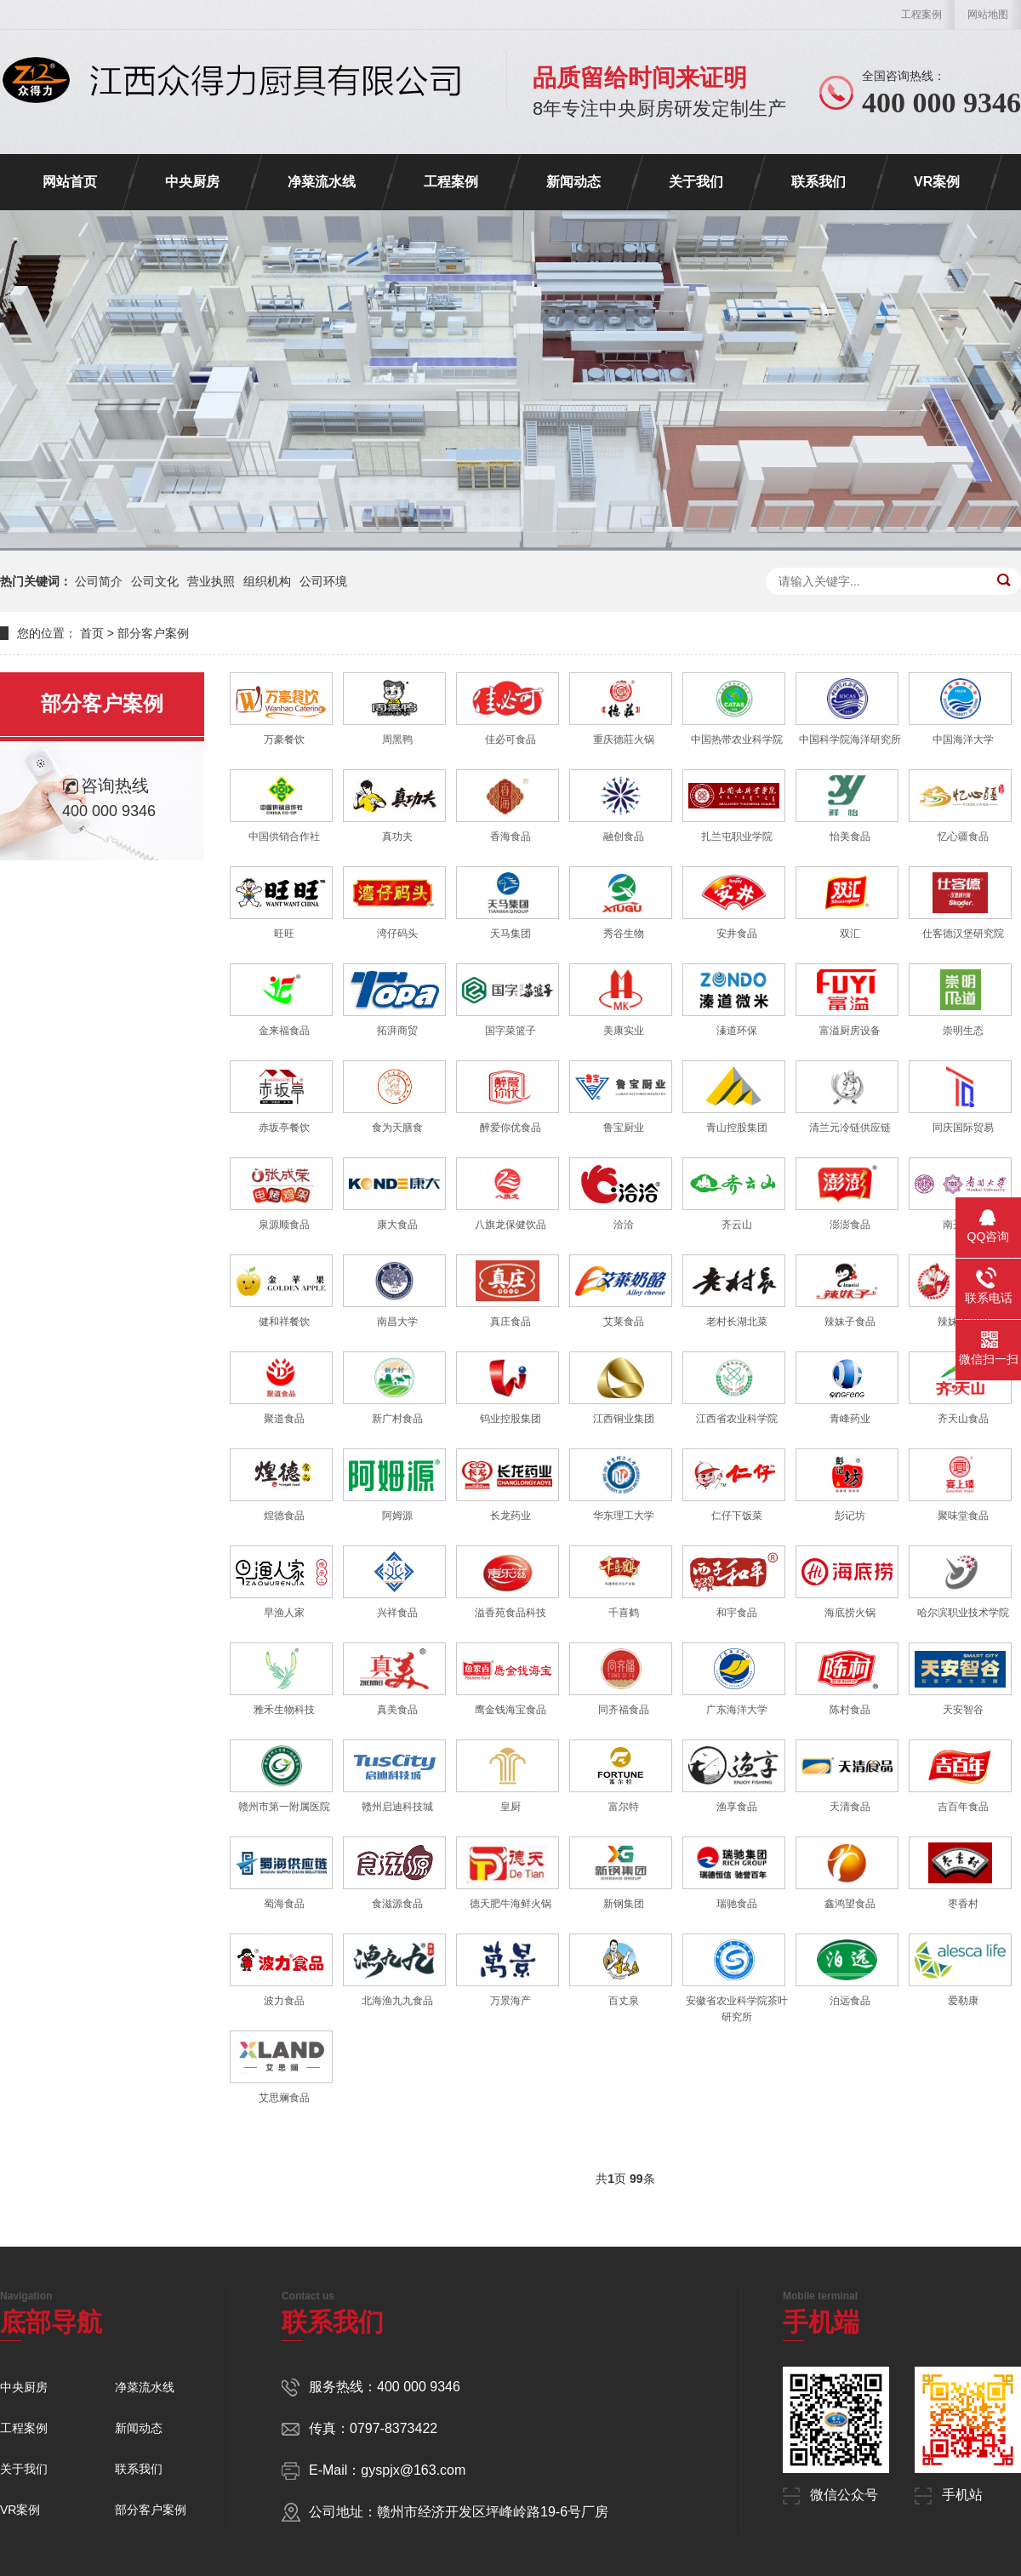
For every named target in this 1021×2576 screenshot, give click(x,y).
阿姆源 (397, 1516)
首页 (92, 633)
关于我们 (696, 181)
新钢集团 (623, 1904)
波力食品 (284, 2001)
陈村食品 (850, 1710)
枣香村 (963, 1904)
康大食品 (397, 1225)
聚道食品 (284, 1419)
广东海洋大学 (736, 1710)
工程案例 (921, 14)
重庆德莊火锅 (623, 739)
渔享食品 (736, 1807)
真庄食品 (510, 1322)
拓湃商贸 (397, 1031)
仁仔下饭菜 (736, 1516)
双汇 (850, 934)
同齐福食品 (623, 1710)
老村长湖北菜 (736, 1322)
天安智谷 (963, 1710)
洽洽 (623, 1225)
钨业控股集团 (510, 1419)
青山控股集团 (736, 1128)
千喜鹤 (623, 1613)
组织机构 (267, 581)
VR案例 (937, 181)
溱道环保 (736, 1031)
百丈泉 (623, 2001)
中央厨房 (192, 181)
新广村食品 (397, 1419)
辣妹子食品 (850, 1322)
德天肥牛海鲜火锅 (510, 1904)
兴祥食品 (397, 1613)
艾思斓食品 (284, 2098)
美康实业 (623, 1031)
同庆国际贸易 (963, 1128)
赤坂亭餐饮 (284, 1128)
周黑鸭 (397, 739)
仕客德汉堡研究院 (963, 934)
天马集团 (510, 934)
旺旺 (284, 934)
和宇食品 (736, 1613)
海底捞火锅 (850, 1613)
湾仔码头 (397, 934)
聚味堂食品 (963, 1516)
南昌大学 (397, 1322)
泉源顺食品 (284, 1225)
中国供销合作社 (284, 836)
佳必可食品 (510, 739)
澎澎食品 (850, 1225)
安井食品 (736, 934)
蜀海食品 (284, 1904)
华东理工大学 (623, 1516)
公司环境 (323, 581)
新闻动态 (573, 181)
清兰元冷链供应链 (850, 1128)
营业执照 (211, 581)
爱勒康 (963, 2001)
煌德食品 (284, 1516)
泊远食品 (850, 2001)
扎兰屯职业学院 (737, 836)
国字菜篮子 (510, 1031)
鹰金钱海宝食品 (510, 1710)
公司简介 (99, 581)
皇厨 (510, 1807)
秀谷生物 (623, 934)
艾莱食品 (623, 1322)
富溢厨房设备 (850, 1031)
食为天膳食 (397, 1128)
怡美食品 (850, 836)
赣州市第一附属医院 (284, 1807)
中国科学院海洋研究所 (850, 739)
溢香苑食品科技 (510, 1613)
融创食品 (623, 836)
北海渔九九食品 (397, 2001)
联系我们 (818, 181)
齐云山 (737, 1225)
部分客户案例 (153, 633)
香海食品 (510, 836)
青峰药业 (850, 1419)
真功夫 (397, 836)
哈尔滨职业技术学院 (963, 1613)
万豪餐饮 (284, 739)
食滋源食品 (397, 1904)
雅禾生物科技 (284, 1710)
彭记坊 (850, 1516)
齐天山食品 (963, 1419)
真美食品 (397, 1710)
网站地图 (987, 14)
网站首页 (70, 181)
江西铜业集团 (623, 1419)
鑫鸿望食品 (850, 1904)
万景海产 (510, 2001)
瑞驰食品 (736, 1904)
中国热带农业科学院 (737, 739)
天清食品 (850, 1807)
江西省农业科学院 (737, 1419)
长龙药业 (510, 1516)
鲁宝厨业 (623, 1128)
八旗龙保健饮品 (510, 1225)
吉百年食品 (963, 1807)
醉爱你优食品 (510, 1128)
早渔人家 (284, 1613)
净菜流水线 (322, 181)
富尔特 (623, 1807)
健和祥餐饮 (284, 1322)
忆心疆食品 (963, 836)
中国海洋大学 (963, 739)
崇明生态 (963, 1031)
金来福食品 (284, 1031)
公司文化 (155, 581)
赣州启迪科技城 (397, 1807)
